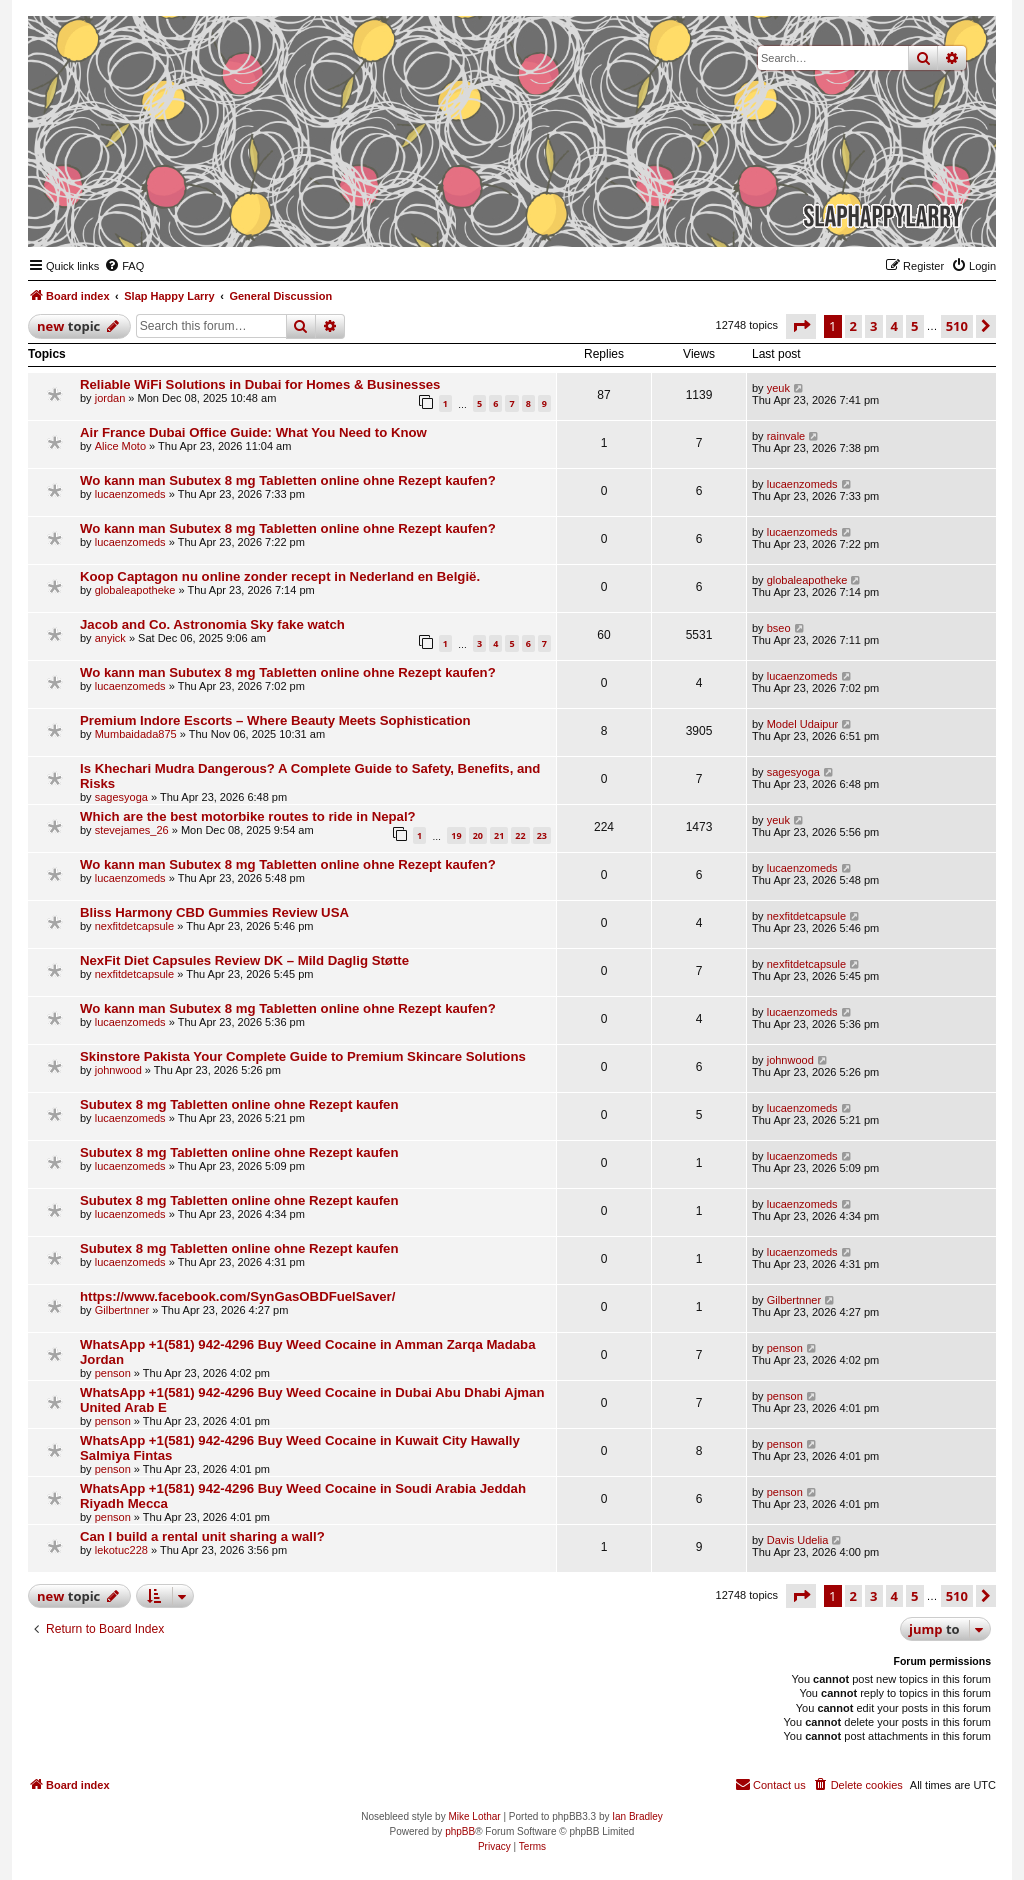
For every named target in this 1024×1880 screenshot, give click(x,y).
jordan (110, 398)
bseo (779, 628)
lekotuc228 (121, 1550)
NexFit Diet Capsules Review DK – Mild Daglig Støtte (244, 960)
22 (520, 835)
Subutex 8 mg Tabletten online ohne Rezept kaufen (239, 1104)
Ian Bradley (637, 1816)
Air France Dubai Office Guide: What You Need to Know (253, 432)
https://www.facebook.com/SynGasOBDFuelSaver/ (237, 1296)
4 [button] (894, 326)
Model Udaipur (803, 724)
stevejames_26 (132, 830)
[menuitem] (124, 266)
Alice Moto (120, 446)
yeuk (778, 388)
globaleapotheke (135, 590)
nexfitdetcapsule (135, 926)
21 (499, 835)
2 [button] (853, 326)
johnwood (118, 1070)
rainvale (786, 436)
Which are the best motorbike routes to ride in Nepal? (248, 816)
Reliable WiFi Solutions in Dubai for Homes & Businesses (260, 384)
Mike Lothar (474, 1816)
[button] (801, 326)
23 (542, 835)
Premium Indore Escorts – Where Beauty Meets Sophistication (275, 720)
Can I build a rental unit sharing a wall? (202, 1536)
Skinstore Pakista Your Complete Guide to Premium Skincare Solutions (303, 1056)
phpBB (460, 1831)
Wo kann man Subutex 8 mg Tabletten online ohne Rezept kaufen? (288, 480)
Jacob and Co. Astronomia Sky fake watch (212, 624)
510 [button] (957, 326)
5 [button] (914, 326)
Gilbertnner (122, 1310)
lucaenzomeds (130, 494)
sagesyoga (121, 797)
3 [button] (873, 326)
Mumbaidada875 (136, 734)
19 (456, 835)
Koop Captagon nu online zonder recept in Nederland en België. (280, 576)
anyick (110, 638)
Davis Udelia (798, 1540)
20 (478, 835)
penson (113, 1373)
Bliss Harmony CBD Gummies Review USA (214, 912)
